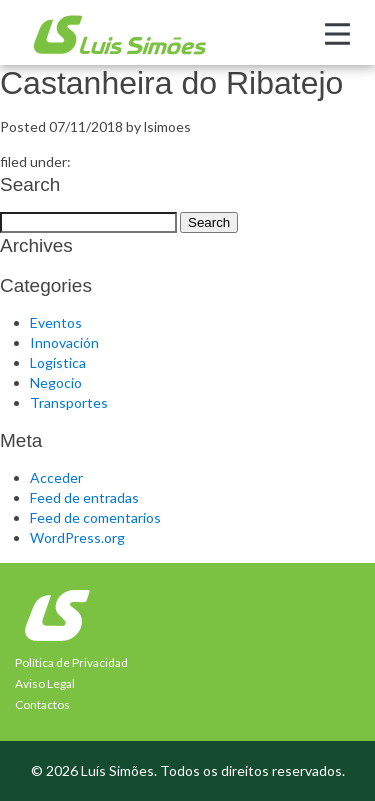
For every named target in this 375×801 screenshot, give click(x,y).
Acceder (56, 477)
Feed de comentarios (95, 517)
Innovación (64, 342)
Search (209, 222)
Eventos (56, 322)
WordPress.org (77, 537)
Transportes (69, 402)
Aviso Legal (45, 683)
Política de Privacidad (71, 662)
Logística (58, 362)
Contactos (42, 704)
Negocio (56, 382)
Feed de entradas (84, 497)
